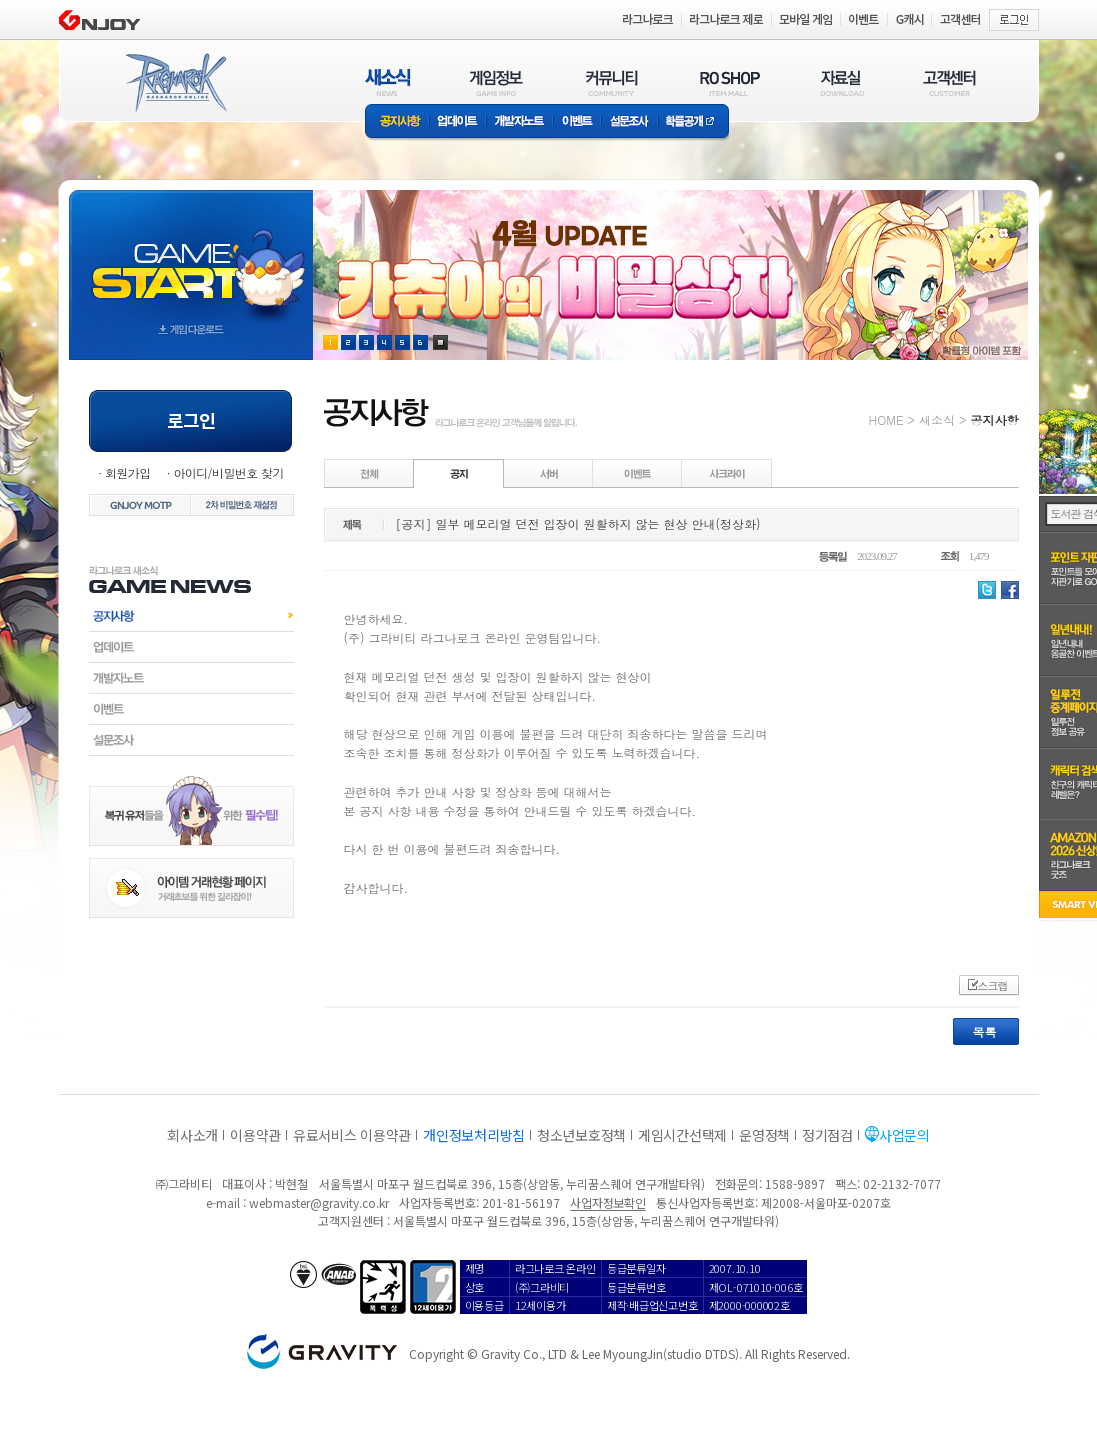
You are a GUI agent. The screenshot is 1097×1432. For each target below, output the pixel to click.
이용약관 (255, 1135)
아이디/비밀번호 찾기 (228, 472)
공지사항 (397, 122)
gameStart (191, 256)
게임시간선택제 (682, 1135)
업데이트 (457, 122)
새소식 (937, 419)
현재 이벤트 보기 (440, 342)
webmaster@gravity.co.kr (319, 1202)
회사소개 (192, 1135)
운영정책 (764, 1135)
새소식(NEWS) (388, 82)
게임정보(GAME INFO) (496, 82)
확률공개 (693, 122)
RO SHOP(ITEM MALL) (730, 82)
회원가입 (128, 472)
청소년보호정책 (581, 1135)
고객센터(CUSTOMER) (949, 82)
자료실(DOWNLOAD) (841, 82)
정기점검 (827, 1135)
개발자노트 (519, 122)
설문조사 (629, 122)
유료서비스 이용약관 (352, 1135)
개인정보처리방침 (474, 1135)
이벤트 (577, 122)
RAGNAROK (175, 83)
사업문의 (904, 1135)
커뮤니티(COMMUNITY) (612, 82)
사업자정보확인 (607, 1202)
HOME (886, 419)
